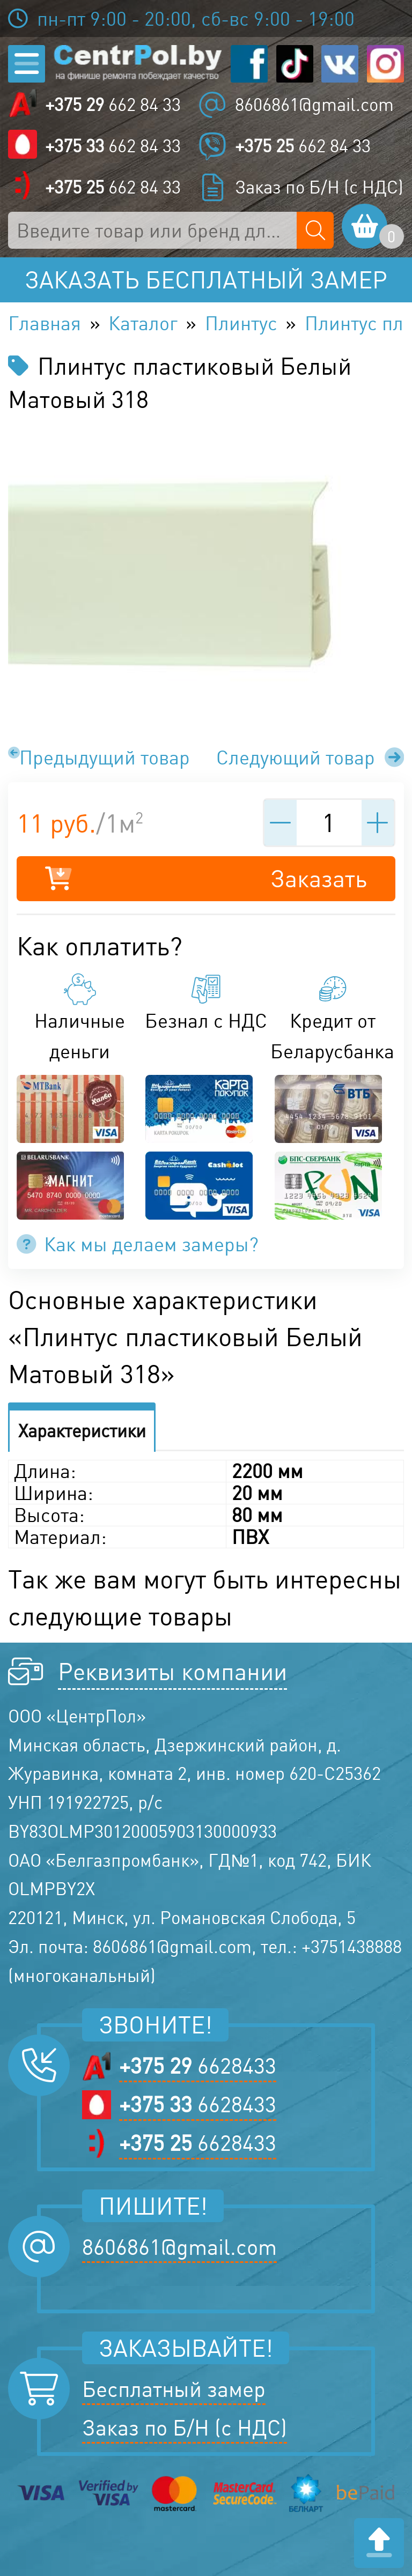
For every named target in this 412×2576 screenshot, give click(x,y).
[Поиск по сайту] (315, 230)
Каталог (143, 323)
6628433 (197, 2065)
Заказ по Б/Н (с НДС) (319, 187)
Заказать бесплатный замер (206, 279)
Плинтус (241, 323)
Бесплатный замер (174, 2388)
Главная (44, 323)
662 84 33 (113, 104)
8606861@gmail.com (314, 104)
